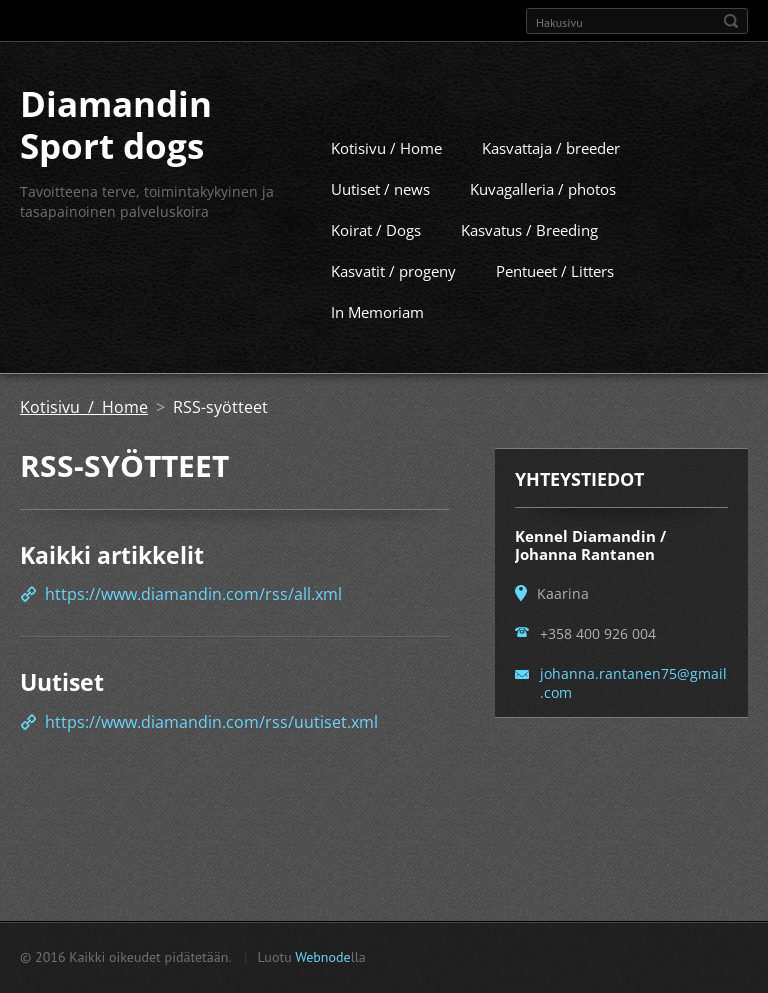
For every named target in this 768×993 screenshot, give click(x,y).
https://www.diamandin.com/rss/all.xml (193, 630)
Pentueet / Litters (555, 307)
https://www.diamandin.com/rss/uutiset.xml (211, 758)
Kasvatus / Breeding (529, 266)
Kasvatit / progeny (393, 307)
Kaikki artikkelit (112, 591)
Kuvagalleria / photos (543, 225)
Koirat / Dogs (376, 266)
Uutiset (62, 718)
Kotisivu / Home (386, 184)
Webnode (322, 966)
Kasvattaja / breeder (551, 184)
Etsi (731, 21)
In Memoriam (377, 348)
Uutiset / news (380, 225)
